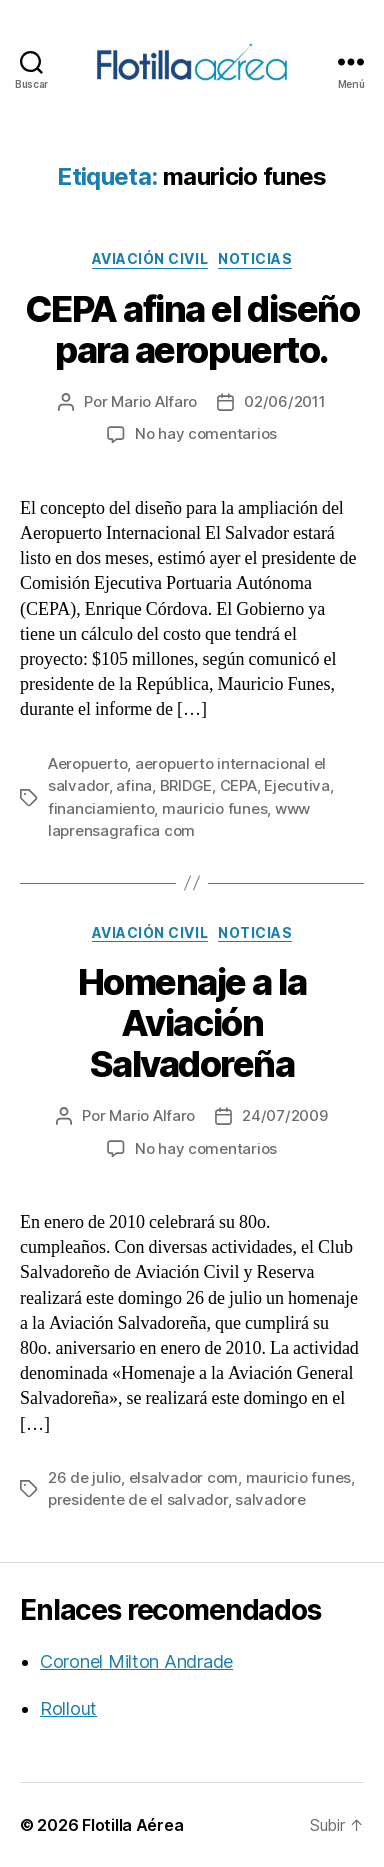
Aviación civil (150, 258)
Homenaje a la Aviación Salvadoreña (192, 1023)
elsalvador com (183, 1477)
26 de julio (84, 1477)
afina (134, 785)
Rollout (68, 1708)
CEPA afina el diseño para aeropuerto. (192, 329)
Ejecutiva (297, 785)
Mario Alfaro (154, 401)
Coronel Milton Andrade (136, 1661)
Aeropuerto (87, 763)
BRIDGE (186, 785)
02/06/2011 (284, 401)
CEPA (238, 785)
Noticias (255, 258)
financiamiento (101, 808)
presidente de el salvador (138, 1499)
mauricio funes (214, 808)
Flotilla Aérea (132, 1825)
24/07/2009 (284, 1115)
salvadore (270, 1499)
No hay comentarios (206, 433)
